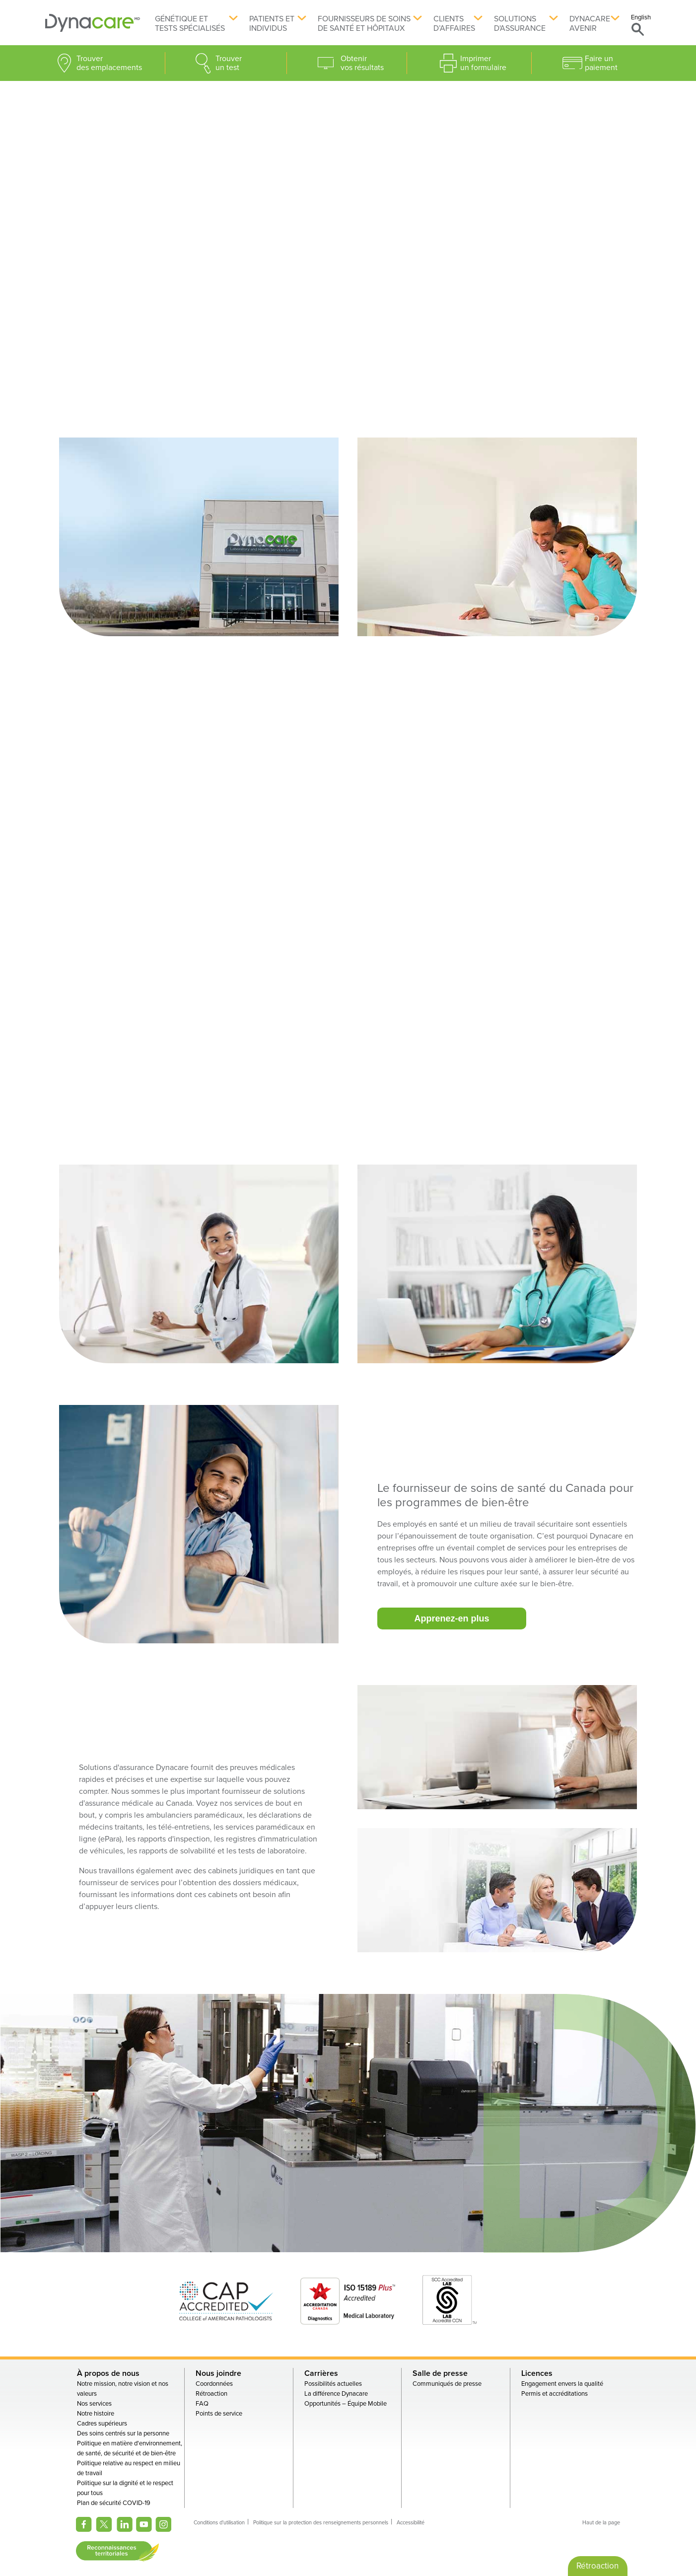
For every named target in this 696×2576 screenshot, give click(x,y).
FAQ (202, 2404)
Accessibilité (410, 2522)
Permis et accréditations (554, 2394)
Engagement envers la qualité (562, 2384)
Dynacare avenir (589, 23)
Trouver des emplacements (109, 63)
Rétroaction (211, 2394)
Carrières (321, 2373)
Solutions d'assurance (520, 23)
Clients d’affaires (454, 23)
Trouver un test (228, 63)
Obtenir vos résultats (362, 63)
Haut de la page (601, 2522)
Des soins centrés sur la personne (123, 2433)
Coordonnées (214, 2384)
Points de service (219, 2414)
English (641, 17)
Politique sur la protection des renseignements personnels (320, 2522)
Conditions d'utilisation (219, 2522)
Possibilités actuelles (333, 2384)
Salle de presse (440, 2373)
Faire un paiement (601, 63)
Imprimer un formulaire (483, 63)
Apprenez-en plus (451, 1618)
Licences (537, 2373)
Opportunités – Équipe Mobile (345, 2404)
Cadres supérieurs (102, 2424)
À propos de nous (108, 2373)
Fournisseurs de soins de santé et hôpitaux (364, 23)
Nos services (94, 2404)
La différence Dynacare (336, 2394)
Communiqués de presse (447, 2384)
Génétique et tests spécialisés (190, 23)
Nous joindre (218, 2373)
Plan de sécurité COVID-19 (113, 2503)
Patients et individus (271, 23)
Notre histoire (95, 2414)
